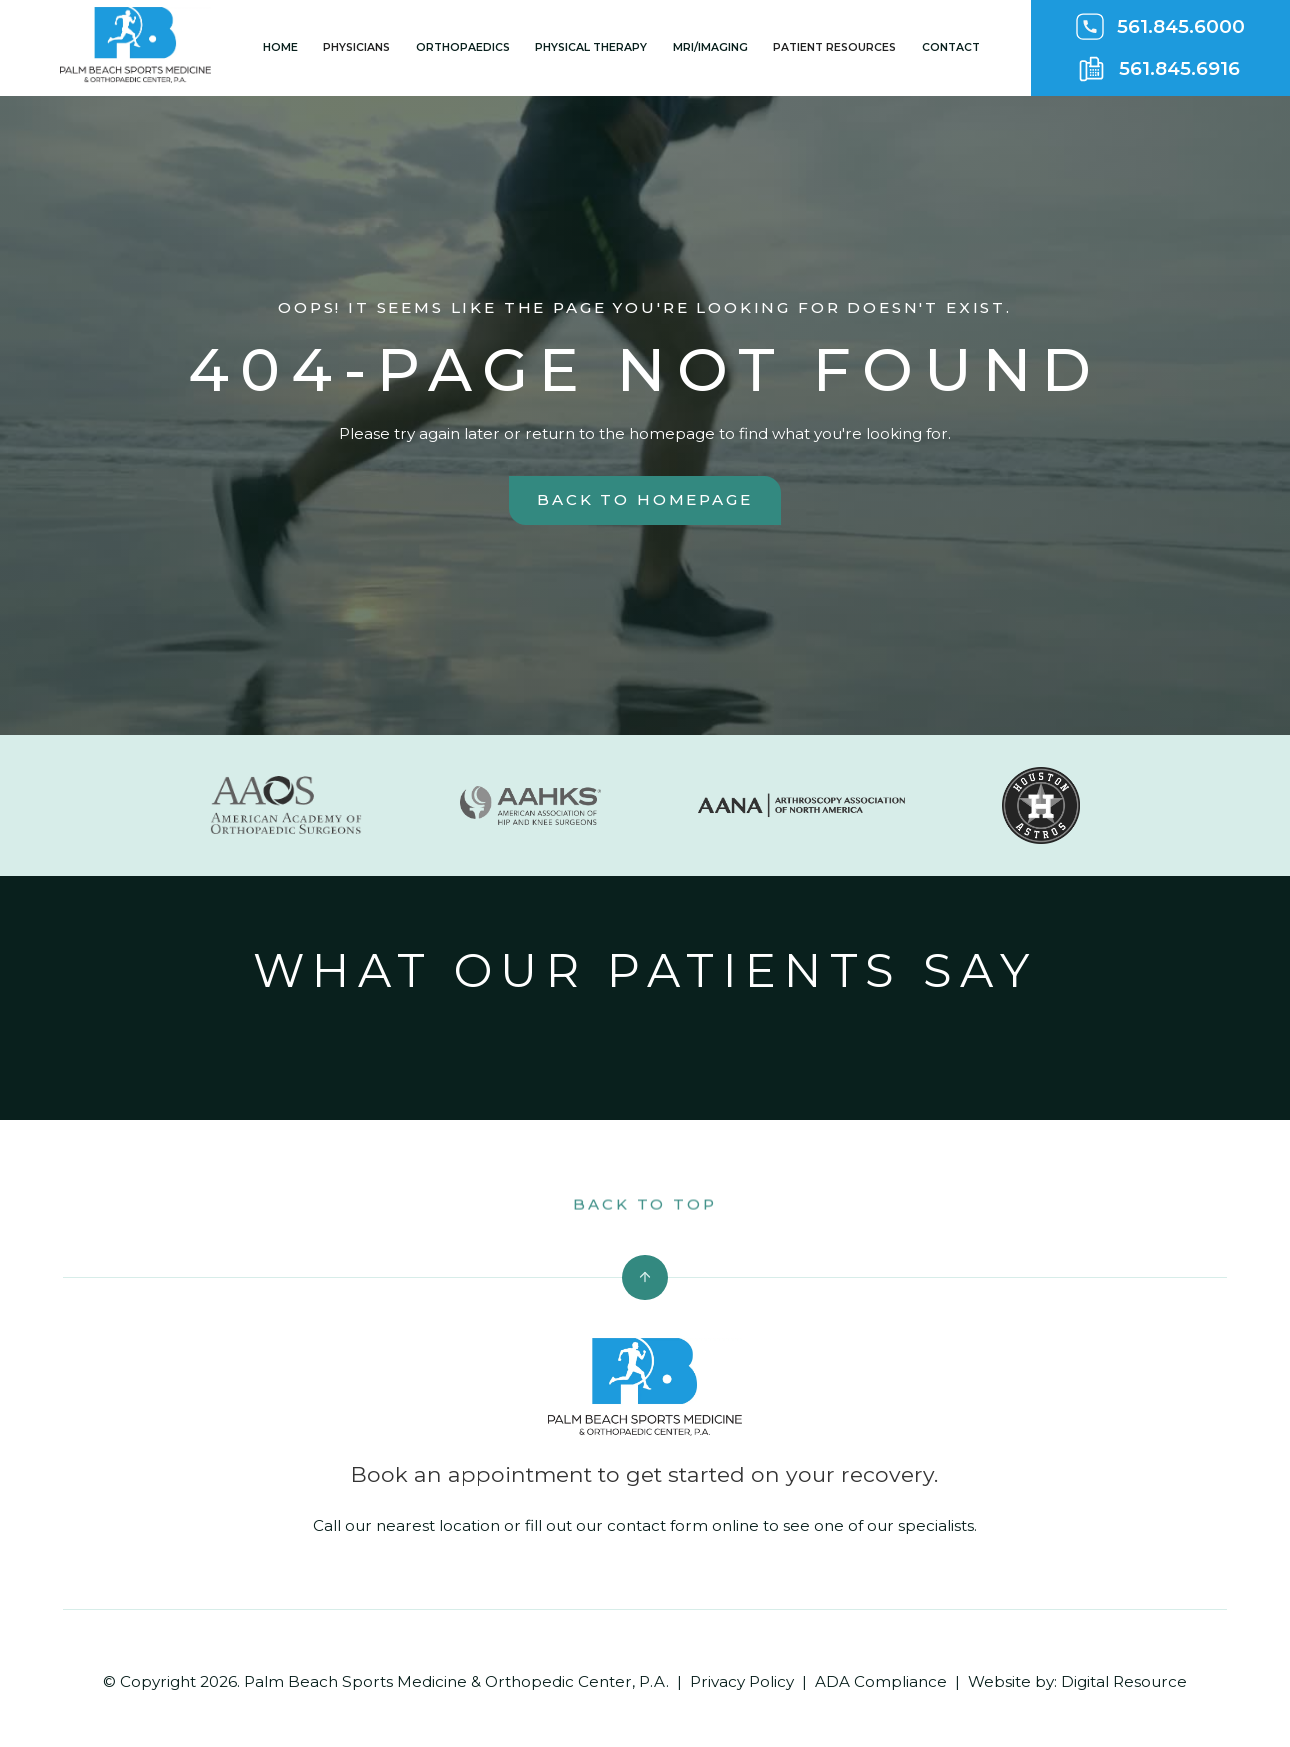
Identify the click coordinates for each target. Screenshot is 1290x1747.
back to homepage (644, 499)
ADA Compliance (881, 1681)
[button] (356, 48)
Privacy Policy (742, 1681)
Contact (951, 47)
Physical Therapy (591, 47)
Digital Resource (1124, 1681)
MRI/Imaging (710, 47)
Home (280, 47)
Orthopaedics (463, 47)
